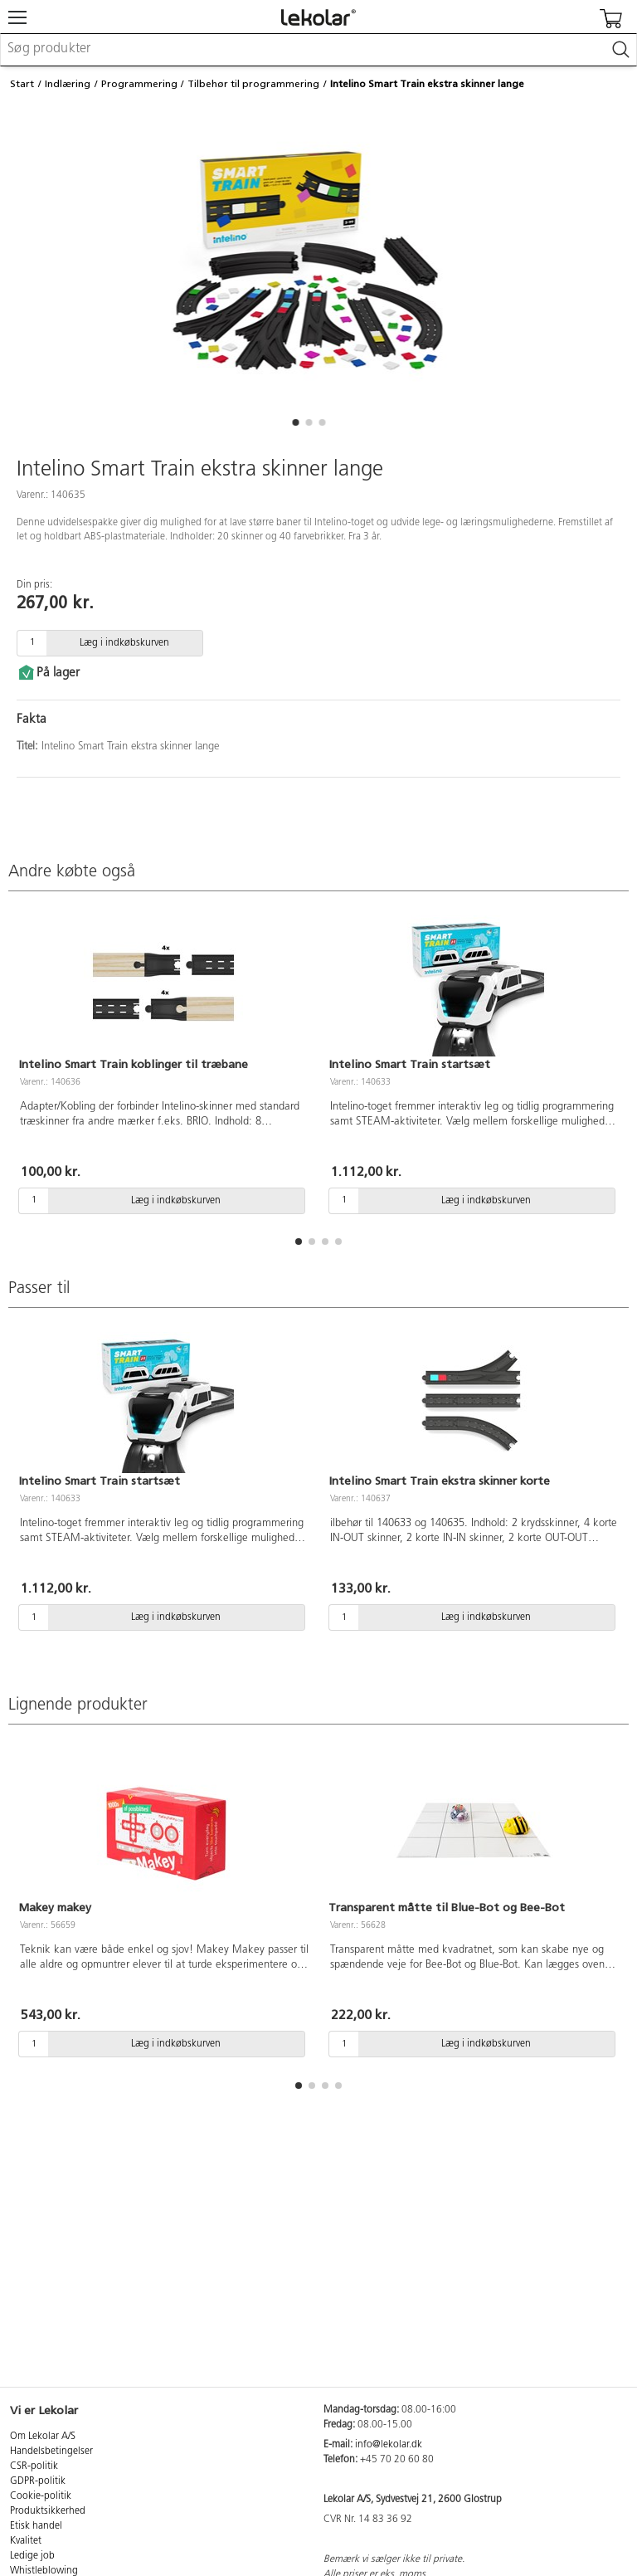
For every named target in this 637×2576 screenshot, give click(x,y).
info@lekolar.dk (388, 2445)
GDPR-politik (38, 2481)
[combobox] (318, 49)
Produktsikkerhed (47, 2511)
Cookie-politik (40, 2496)
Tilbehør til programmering (253, 84)
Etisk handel (36, 2526)
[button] (295, 422)
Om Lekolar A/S (42, 2437)
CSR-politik (34, 2466)
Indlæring (67, 84)
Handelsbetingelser (51, 2451)
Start (22, 84)
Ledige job (32, 2556)
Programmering (139, 84)
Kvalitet (25, 2541)
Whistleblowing (44, 2571)
